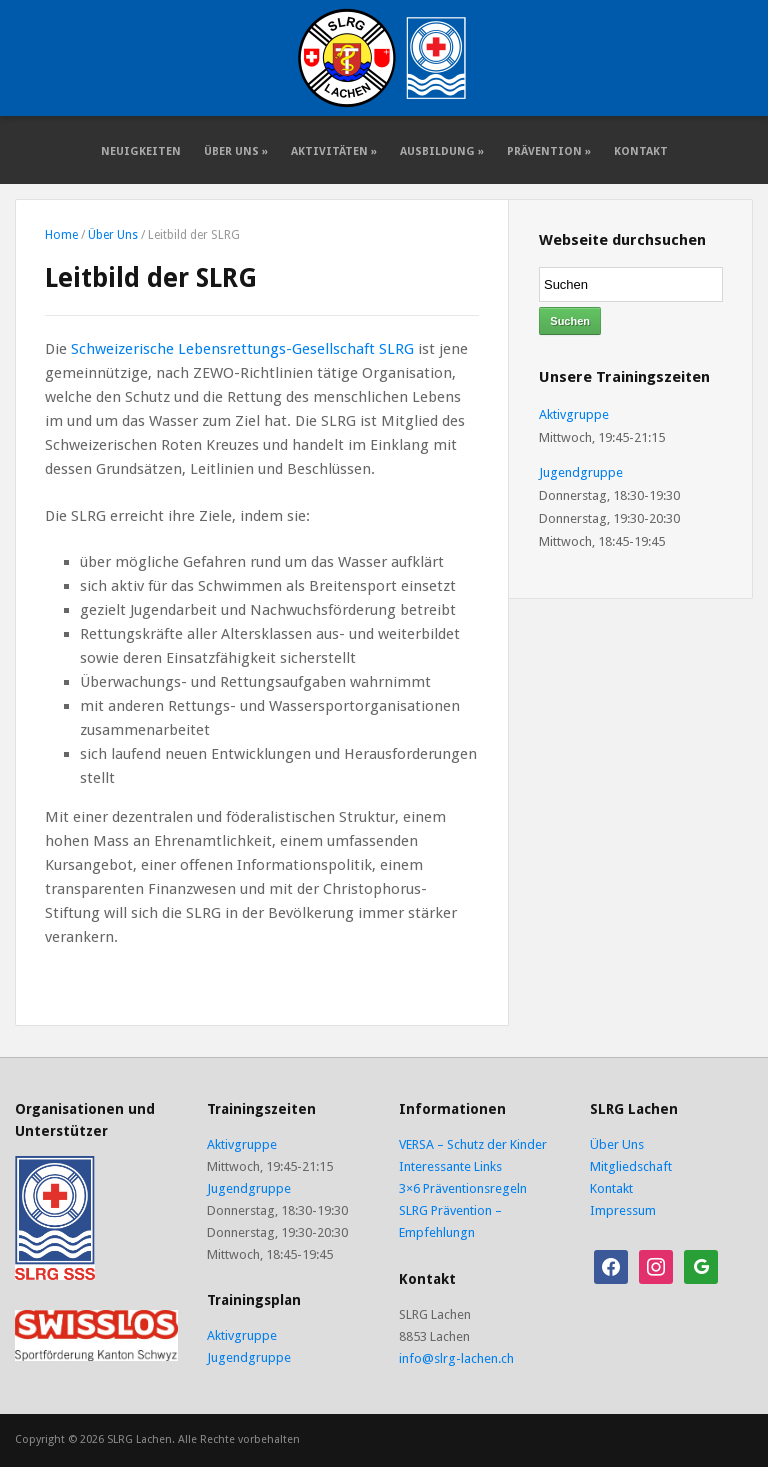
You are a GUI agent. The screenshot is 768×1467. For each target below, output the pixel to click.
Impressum (623, 1210)
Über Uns (236, 151)
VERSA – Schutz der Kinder (473, 1144)
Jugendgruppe (581, 472)
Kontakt (641, 151)
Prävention (549, 151)
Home (61, 235)
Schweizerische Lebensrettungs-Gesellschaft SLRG (242, 349)
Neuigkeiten (141, 151)
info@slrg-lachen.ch (456, 1358)
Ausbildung (442, 151)
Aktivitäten (334, 151)
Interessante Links (450, 1166)
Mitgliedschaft (631, 1166)
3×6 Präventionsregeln (463, 1188)
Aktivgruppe (574, 414)
